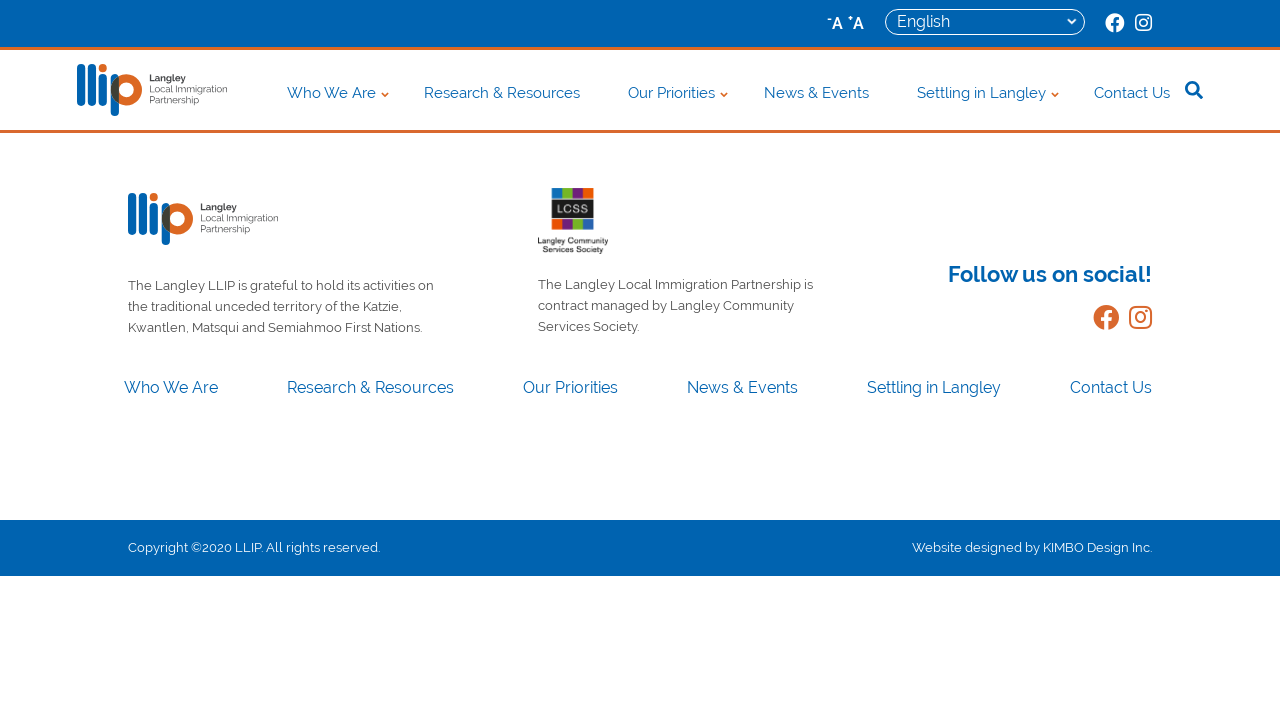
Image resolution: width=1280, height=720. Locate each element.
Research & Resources (502, 93)
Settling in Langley (981, 93)
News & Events (816, 93)
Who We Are (331, 93)
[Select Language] (985, 22)
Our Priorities (671, 93)
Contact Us (1132, 93)
